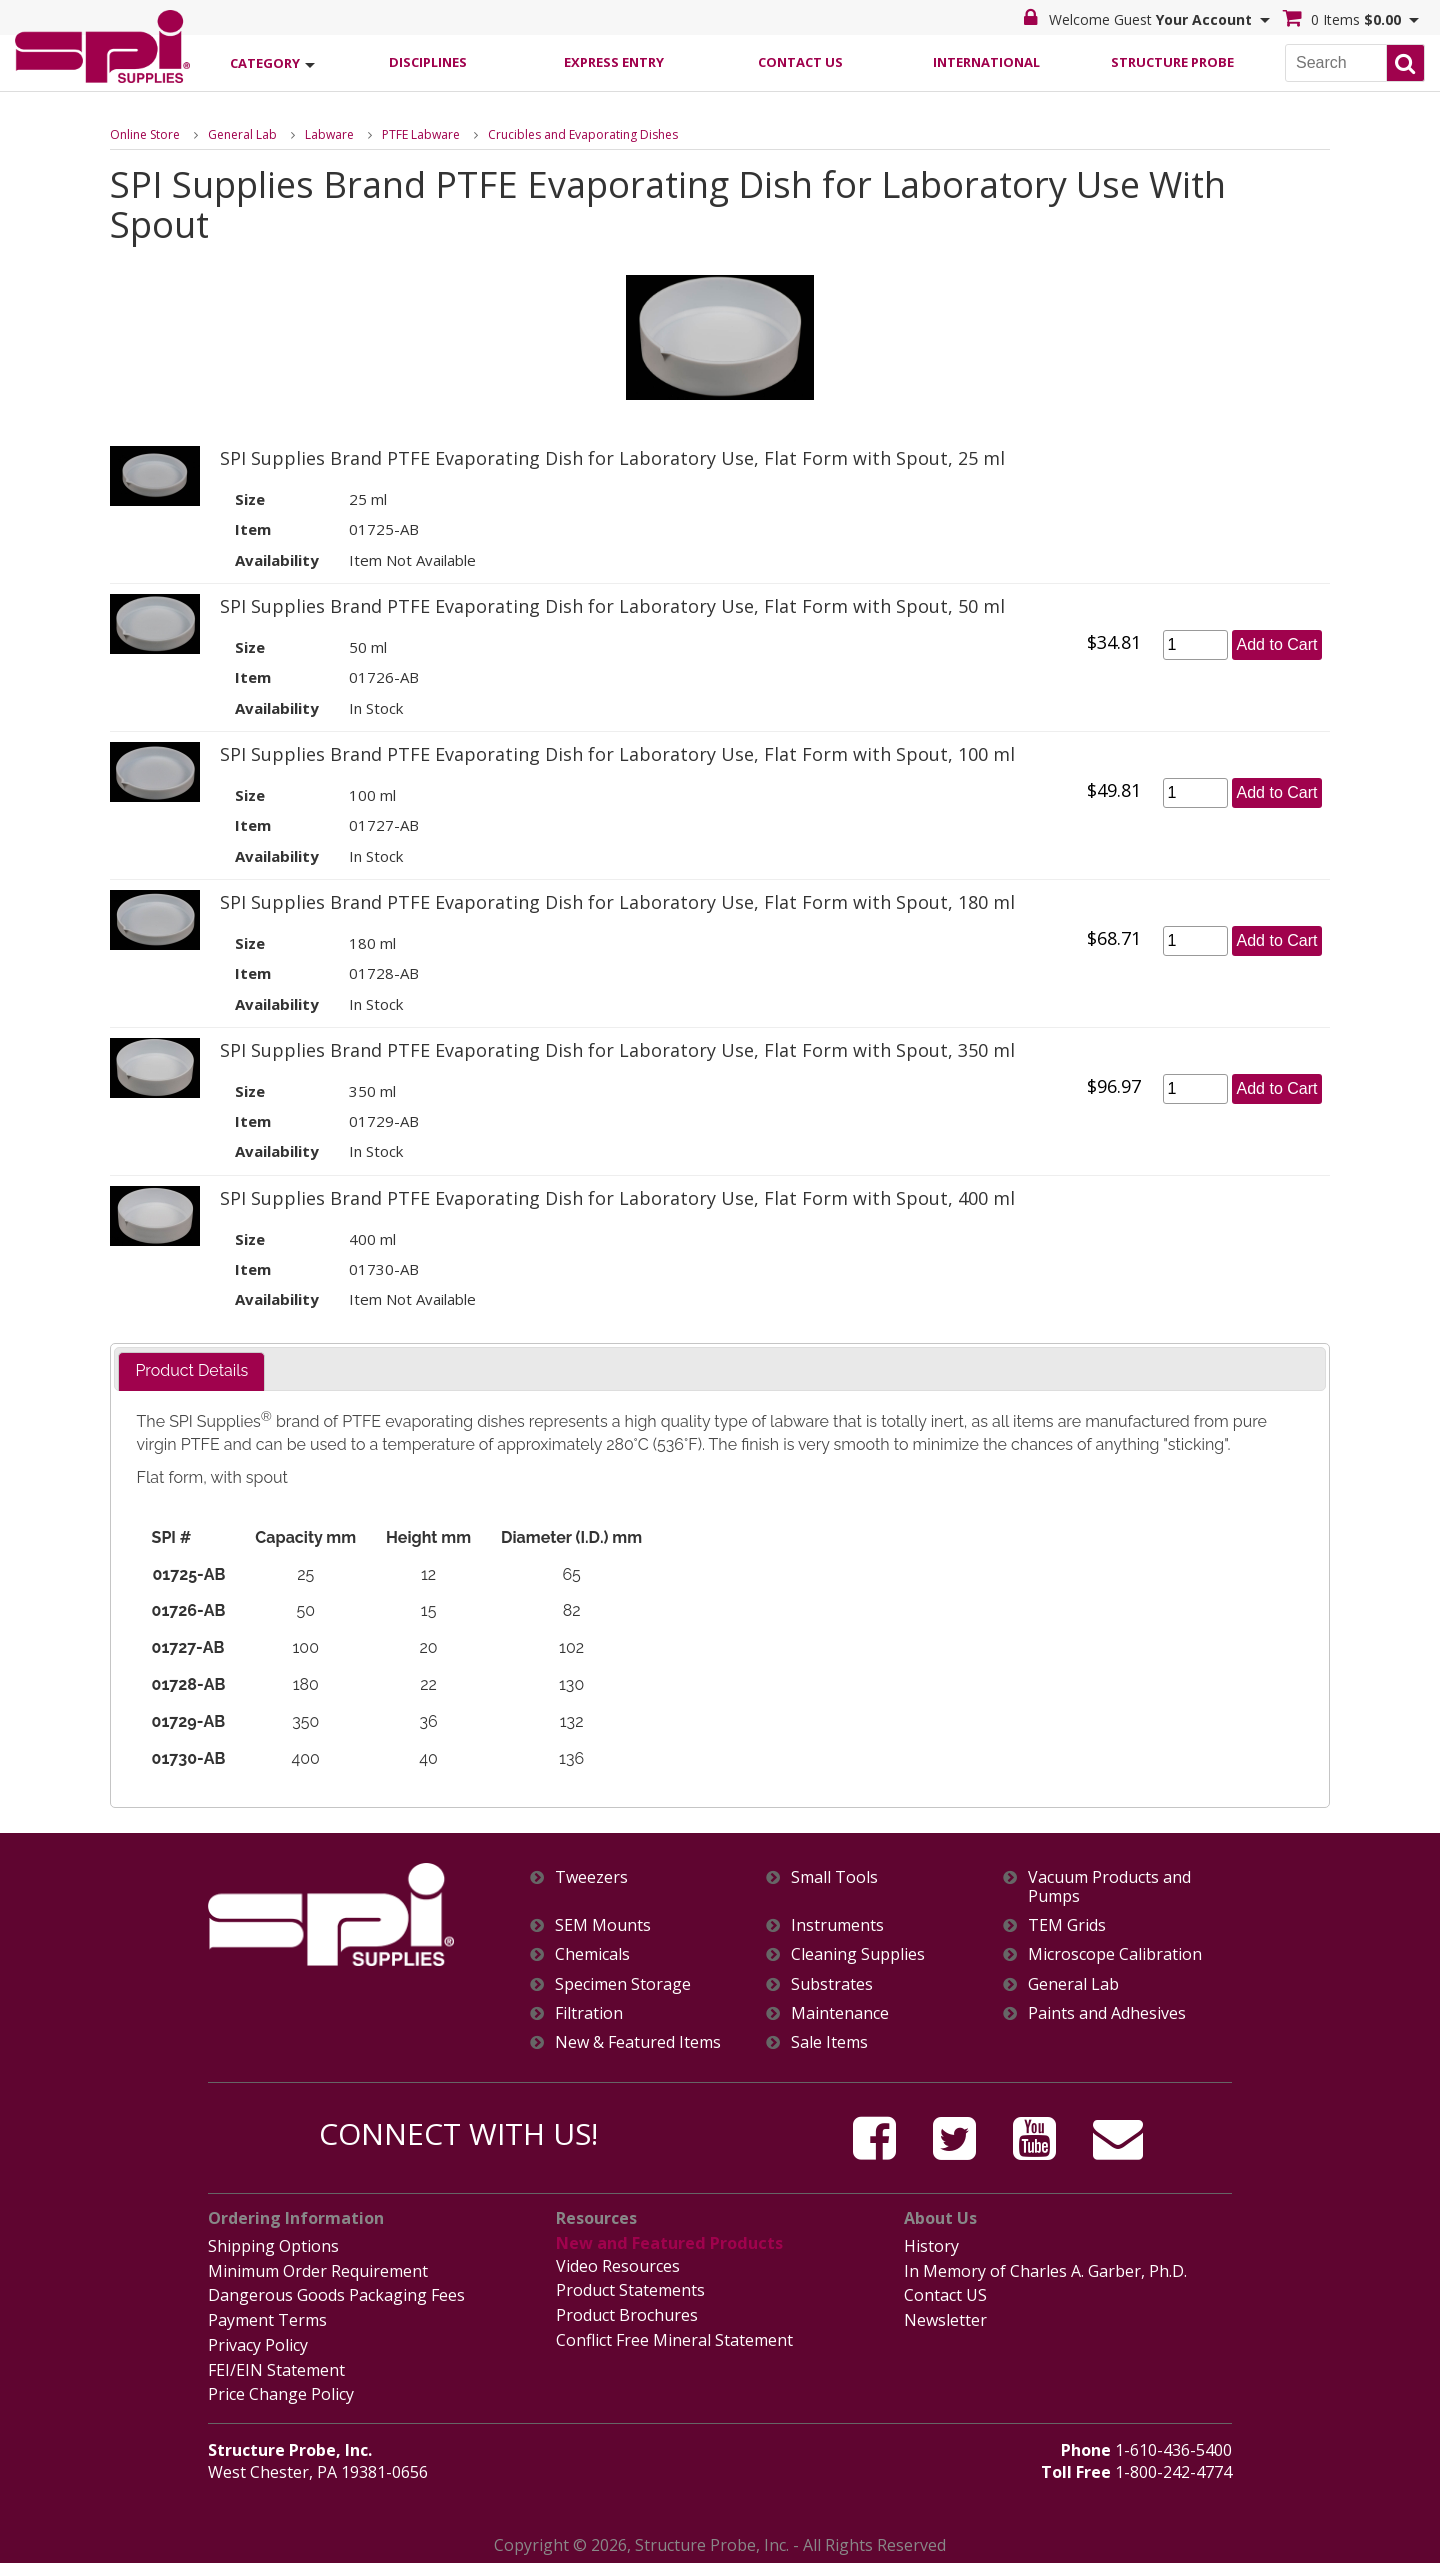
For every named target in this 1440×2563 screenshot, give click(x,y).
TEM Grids (1067, 1925)
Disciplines (428, 61)
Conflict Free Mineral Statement (674, 2337)
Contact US (945, 2294)
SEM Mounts (603, 1925)
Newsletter (945, 2318)
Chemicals (592, 1954)
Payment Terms (267, 2318)
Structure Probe (1172, 61)
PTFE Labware (421, 133)
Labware (329, 133)
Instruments (837, 1925)
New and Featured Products (667, 2243)
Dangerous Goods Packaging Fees (336, 2294)
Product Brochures (627, 2313)
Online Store (145, 133)
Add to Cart (1277, 643)
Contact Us (800, 61)
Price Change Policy (281, 2390)
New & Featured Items (638, 2041)
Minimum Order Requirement (318, 2270)
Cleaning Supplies (858, 1954)
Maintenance (840, 2012)
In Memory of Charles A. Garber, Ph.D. (1045, 2270)
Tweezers (591, 1876)
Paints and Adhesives (1107, 2012)
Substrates (832, 1983)
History (931, 2245)
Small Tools (834, 1876)
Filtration (589, 2012)
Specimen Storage (623, 1983)
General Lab (242, 133)
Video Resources (618, 2265)
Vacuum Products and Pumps (1109, 1886)
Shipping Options (273, 2245)
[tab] (191, 1371)
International (986, 61)
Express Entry (614, 61)
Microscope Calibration (1115, 1954)
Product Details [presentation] (191, 1370)
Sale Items (829, 2041)
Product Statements (630, 2289)
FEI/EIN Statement (276, 2366)
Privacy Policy (258, 2342)
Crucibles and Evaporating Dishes (583, 133)
